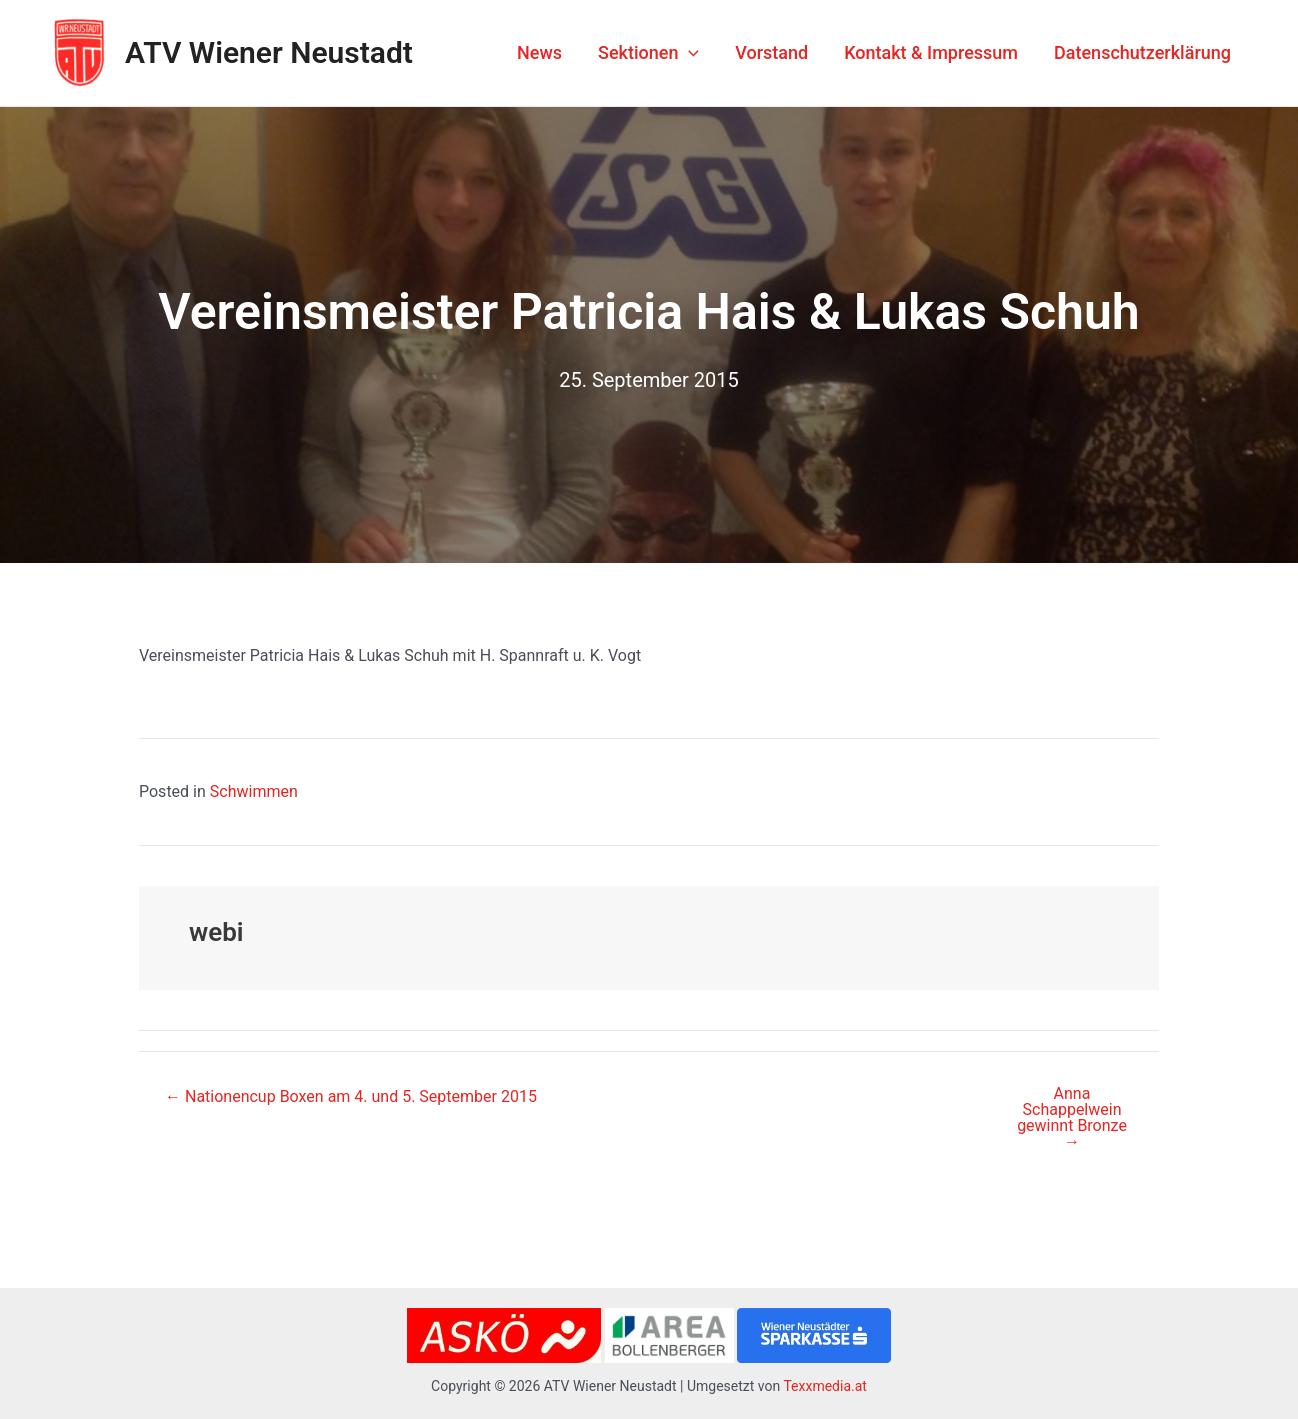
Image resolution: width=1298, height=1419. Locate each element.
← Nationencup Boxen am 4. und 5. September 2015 (351, 1097)
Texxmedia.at (825, 1386)
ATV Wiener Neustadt (269, 52)
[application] (688, 53)
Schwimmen (254, 791)
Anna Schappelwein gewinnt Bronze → (1072, 1118)
